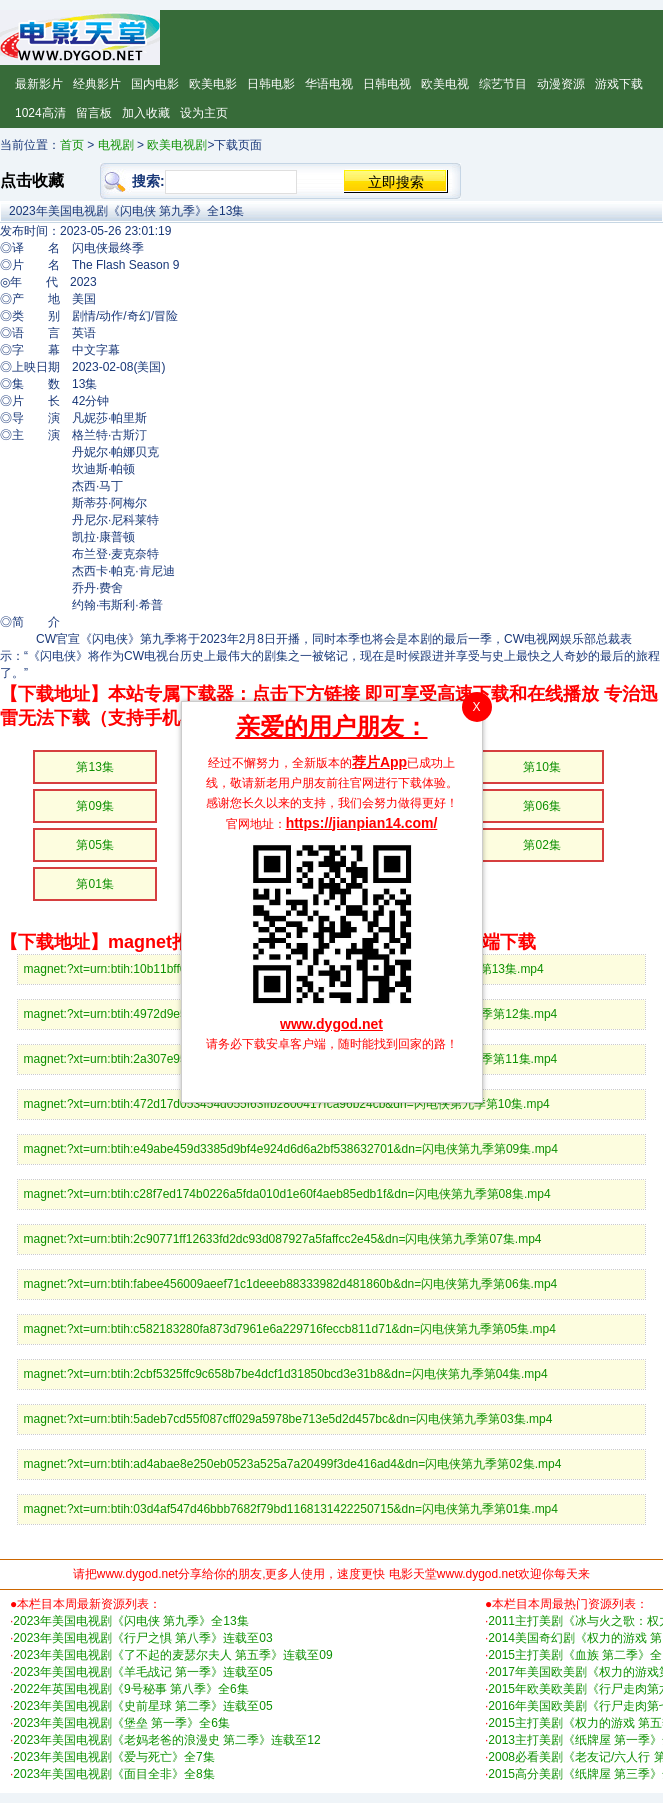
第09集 (94, 806)
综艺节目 (503, 84)
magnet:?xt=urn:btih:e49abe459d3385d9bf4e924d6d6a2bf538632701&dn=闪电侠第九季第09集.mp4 (291, 1149)
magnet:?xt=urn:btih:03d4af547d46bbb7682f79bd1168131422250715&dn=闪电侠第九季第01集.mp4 (291, 1509)
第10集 (541, 767)
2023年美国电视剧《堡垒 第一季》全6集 (121, 1723)
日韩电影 (271, 84)
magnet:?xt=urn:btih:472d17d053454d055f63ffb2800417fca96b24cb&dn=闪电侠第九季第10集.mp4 (287, 1104)
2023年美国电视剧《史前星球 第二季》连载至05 (142, 1706)
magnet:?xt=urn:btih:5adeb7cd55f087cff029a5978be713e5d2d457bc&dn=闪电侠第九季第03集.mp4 (288, 1419)
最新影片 (39, 84)
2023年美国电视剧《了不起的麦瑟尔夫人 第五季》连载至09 (172, 1655)
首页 (72, 145)
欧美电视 (445, 84)
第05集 (94, 845)
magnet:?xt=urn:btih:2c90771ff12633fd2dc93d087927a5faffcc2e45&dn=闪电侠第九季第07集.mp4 (283, 1239)
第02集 (541, 845)
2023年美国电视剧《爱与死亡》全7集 (113, 1757)
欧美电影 (213, 84)
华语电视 (329, 84)
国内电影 (155, 84)
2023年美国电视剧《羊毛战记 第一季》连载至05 (142, 1672)
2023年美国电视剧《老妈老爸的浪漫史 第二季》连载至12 (166, 1740)
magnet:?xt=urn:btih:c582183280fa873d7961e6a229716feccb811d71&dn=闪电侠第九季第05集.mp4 (290, 1329)
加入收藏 (146, 113)
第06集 (541, 806)
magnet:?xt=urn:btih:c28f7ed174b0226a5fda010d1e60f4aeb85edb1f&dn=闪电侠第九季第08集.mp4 (287, 1194)
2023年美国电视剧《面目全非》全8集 (113, 1774)
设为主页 (204, 113)
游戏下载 (619, 84)
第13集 (94, 767)
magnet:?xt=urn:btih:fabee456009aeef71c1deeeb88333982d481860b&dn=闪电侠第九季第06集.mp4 (291, 1284)
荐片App (379, 762)
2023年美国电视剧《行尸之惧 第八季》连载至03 (142, 1638)
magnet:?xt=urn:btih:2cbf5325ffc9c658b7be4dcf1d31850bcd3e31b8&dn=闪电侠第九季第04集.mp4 (286, 1374)
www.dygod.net (331, 1024)
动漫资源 (561, 84)
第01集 (94, 884)
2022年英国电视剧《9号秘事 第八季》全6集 (130, 1689)
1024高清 (40, 113)
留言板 (94, 113)
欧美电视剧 (177, 145)
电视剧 (116, 145)
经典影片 (97, 84)
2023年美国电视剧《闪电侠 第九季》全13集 (130, 1621)
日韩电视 (387, 84)
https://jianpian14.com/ (362, 823)
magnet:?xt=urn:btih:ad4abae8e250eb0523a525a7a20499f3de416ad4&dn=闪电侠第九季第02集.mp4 (293, 1464)
